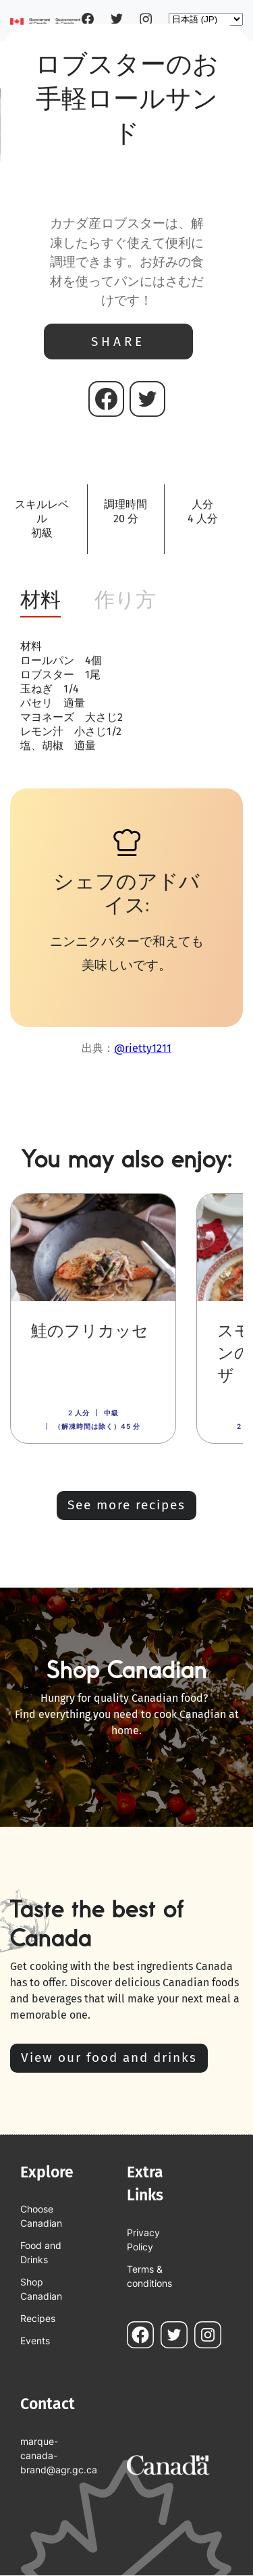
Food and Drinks (40, 2252)
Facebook (88, 19)
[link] (93, 1318)
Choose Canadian (41, 2216)
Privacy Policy (143, 2239)
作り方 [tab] (125, 600)
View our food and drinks (109, 2057)
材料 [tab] (40, 600)
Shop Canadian (41, 2289)
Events (35, 2340)
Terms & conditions (149, 2276)
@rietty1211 (142, 1048)
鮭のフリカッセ (89, 1330)
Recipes (37, 2318)
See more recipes (126, 1505)
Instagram (146, 19)
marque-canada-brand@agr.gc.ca (50, 2455)
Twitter (117, 19)
